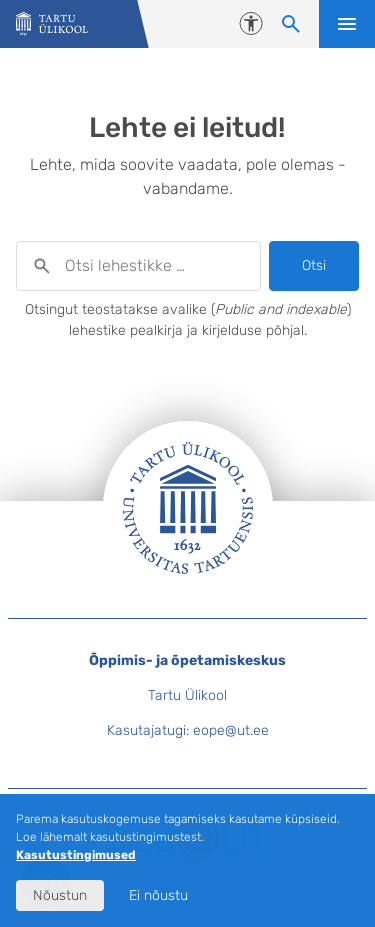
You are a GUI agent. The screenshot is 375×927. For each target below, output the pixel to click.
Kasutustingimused (76, 855)
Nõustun (60, 895)
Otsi (314, 265)
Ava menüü (347, 24)
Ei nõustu (158, 895)
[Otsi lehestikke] (291, 24)
